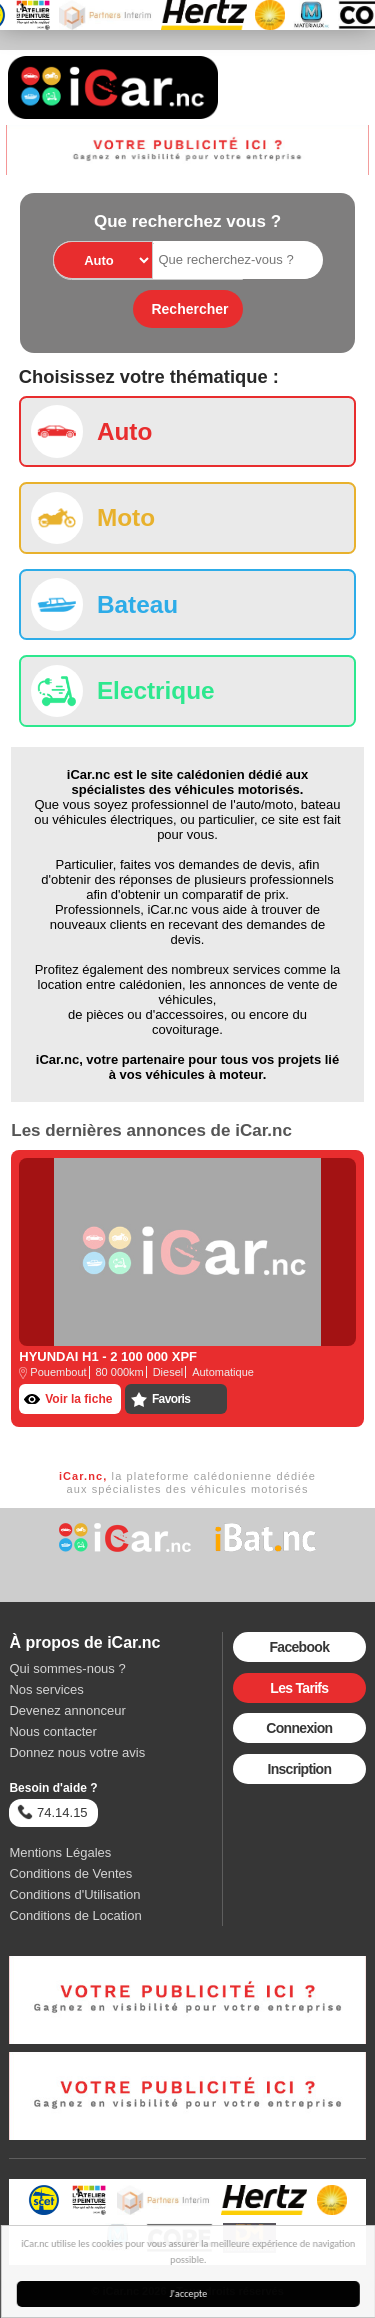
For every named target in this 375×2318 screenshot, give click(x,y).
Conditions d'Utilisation (74, 1894)
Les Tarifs (299, 1688)
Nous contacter (52, 1731)
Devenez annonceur (67, 1710)
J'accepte (190, 2293)
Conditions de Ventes (70, 1873)
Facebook (299, 1647)
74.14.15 (52, 1812)
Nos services (46, 1689)
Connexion (299, 1728)
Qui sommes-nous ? (67, 1668)
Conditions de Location (75, 1915)
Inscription (299, 1769)
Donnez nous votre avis (77, 1752)
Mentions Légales (60, 1852)
